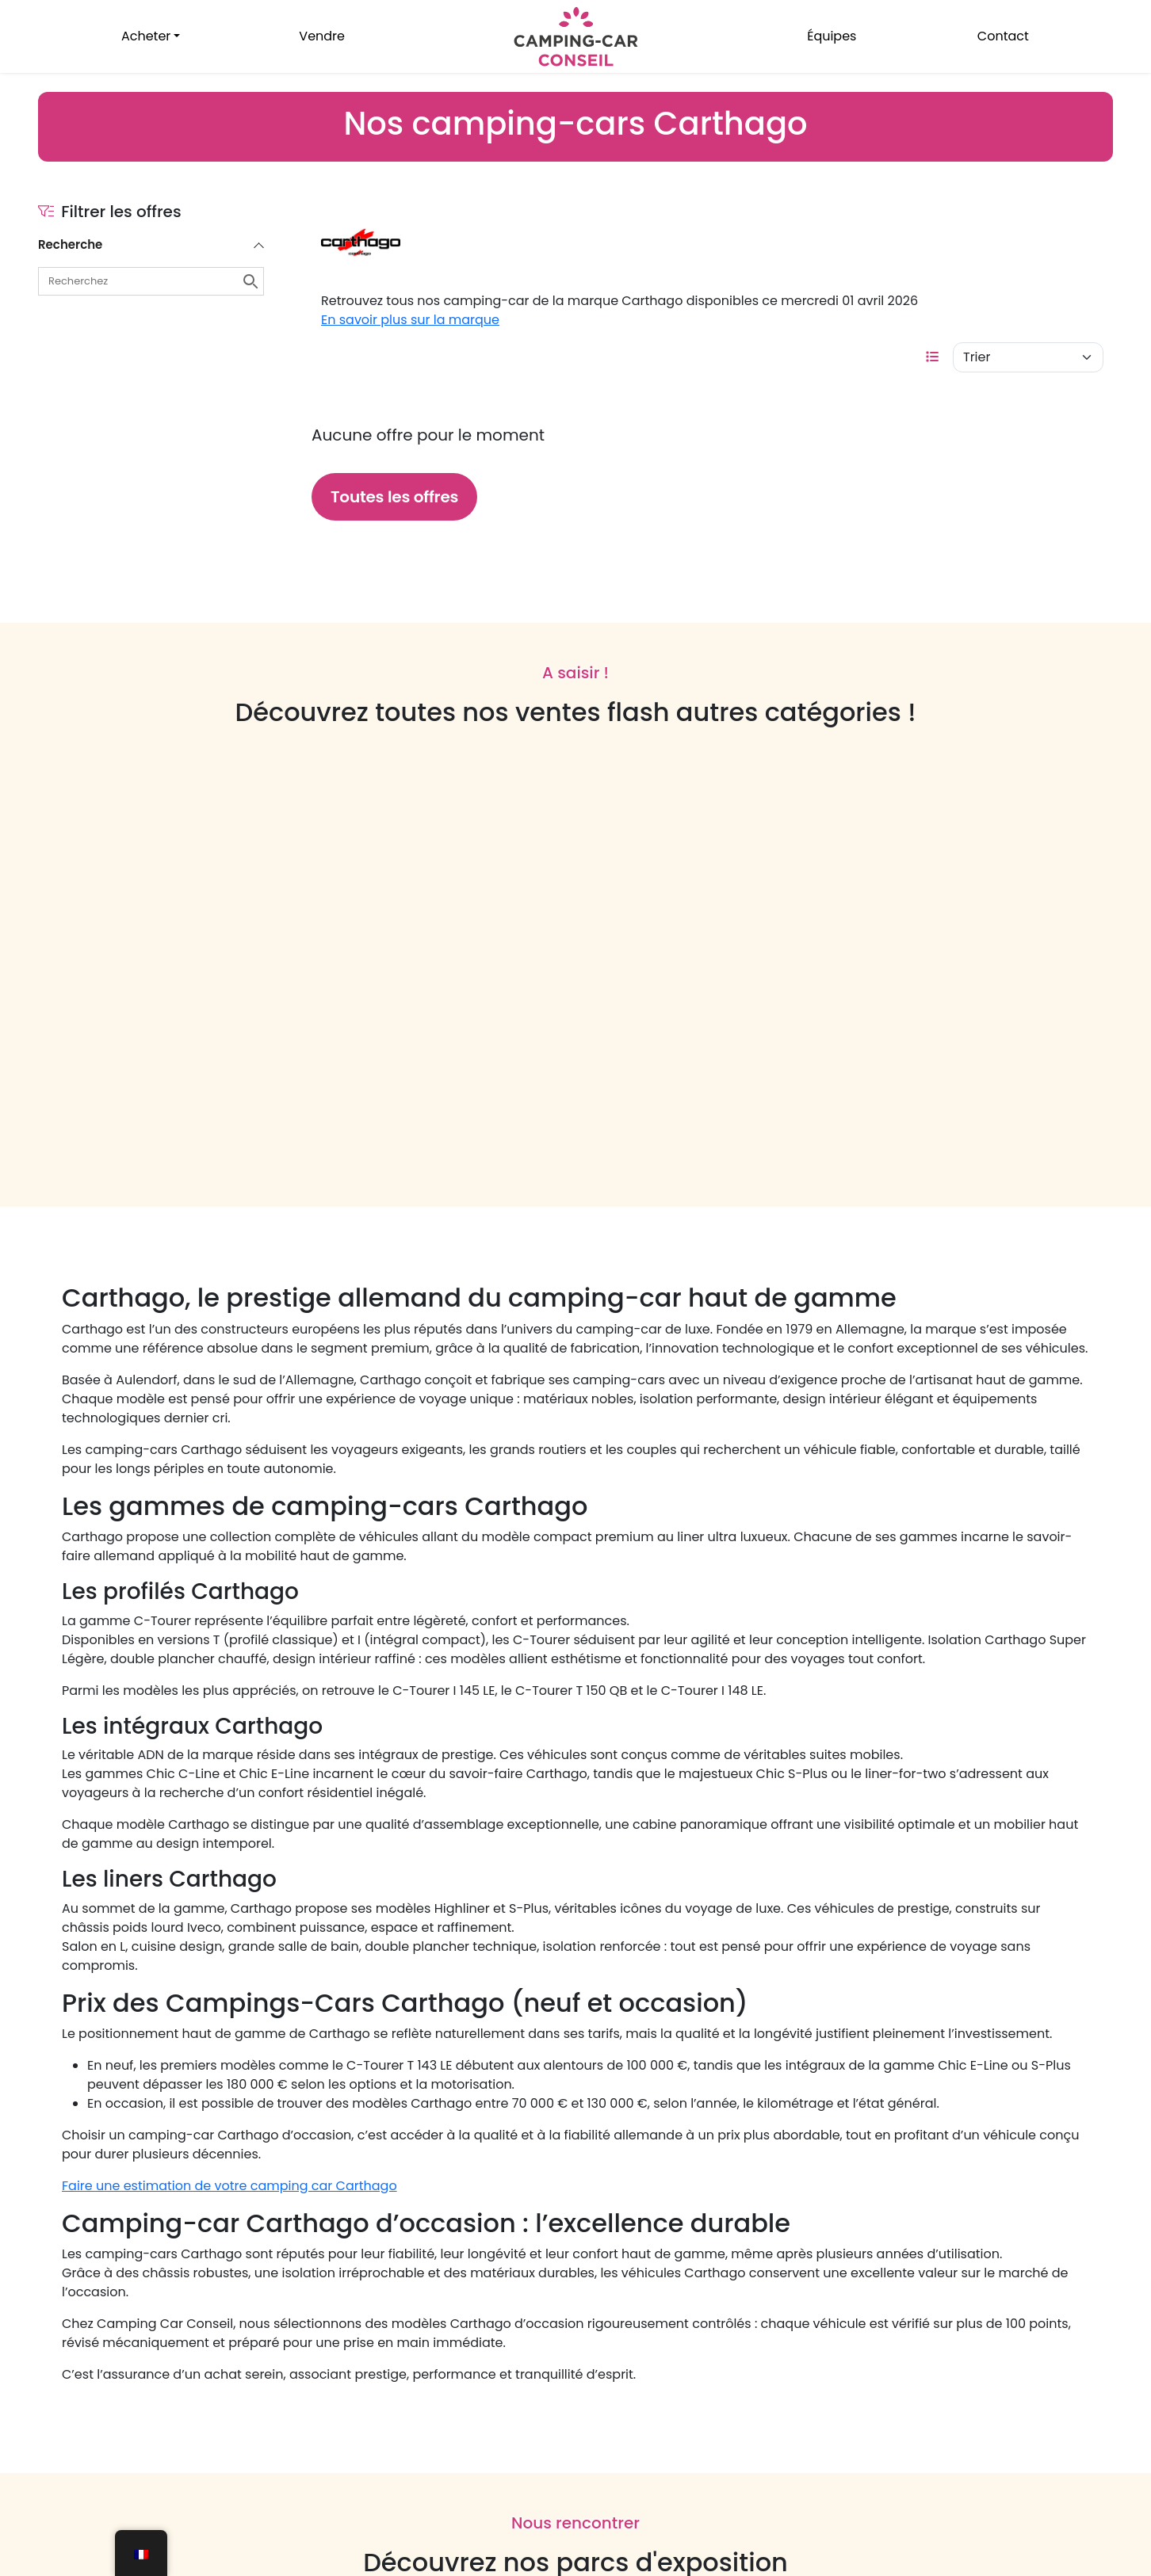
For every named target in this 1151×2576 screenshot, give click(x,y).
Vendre (322, 36)
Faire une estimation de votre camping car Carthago (229, 2186)
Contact (1003, 36)
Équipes (831, 36)
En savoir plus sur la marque (410, 320)
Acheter (145, 36)
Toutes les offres (394, 497)
